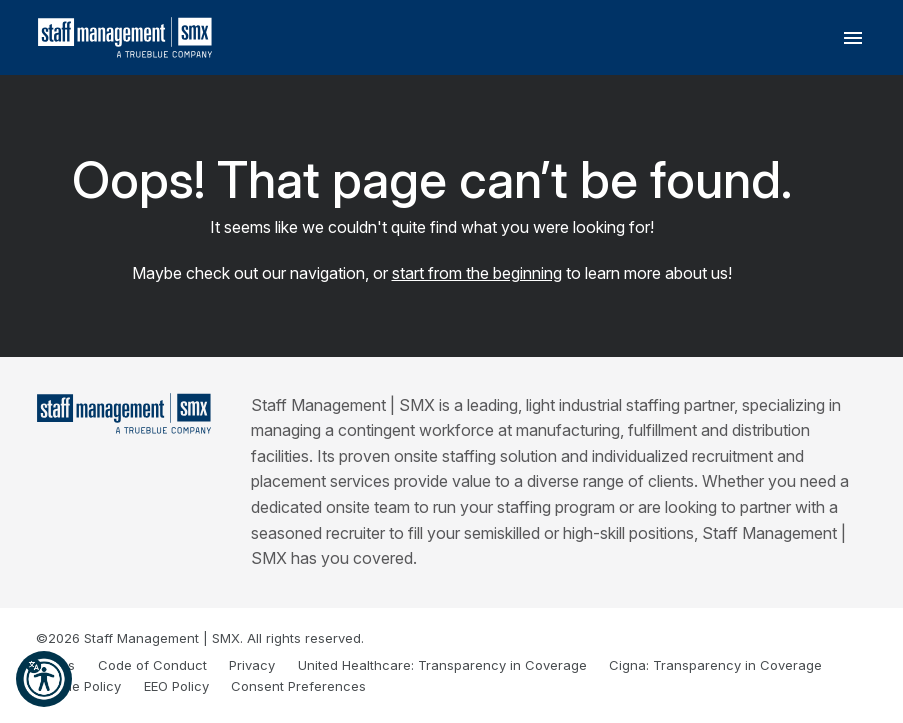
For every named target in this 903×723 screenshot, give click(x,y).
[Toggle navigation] (852, 37)
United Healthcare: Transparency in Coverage (442, 665)
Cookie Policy (78, 686)
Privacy (252, 665)
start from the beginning (477, 273)
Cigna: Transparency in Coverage (715, 665)
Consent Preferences (298, 686)
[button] (44, 679)
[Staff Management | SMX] (123, 413)
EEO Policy (176, 686)
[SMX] (125, 37)
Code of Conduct (152, 665)
